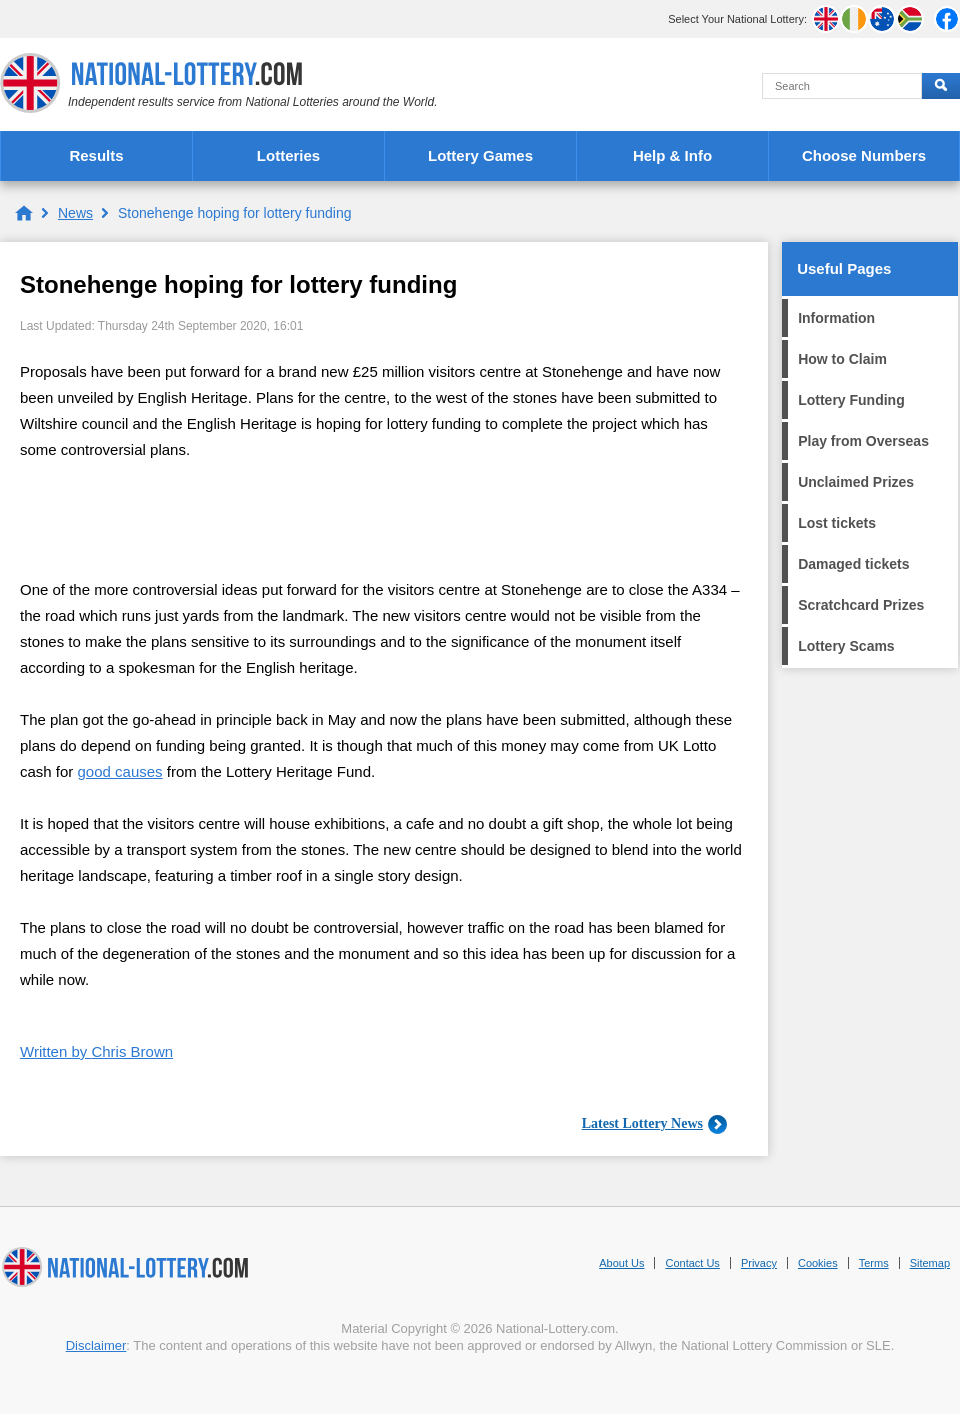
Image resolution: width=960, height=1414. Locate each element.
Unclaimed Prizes (856, 482)
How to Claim (842, 359)
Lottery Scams (846, 646)
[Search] (842, 86)
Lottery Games (480, 155)
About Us (621, 1263)
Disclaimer (96, 1345)
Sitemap (930, 1263)
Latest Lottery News (642, 1123)
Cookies (818, 1263)
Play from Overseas (863, 441)
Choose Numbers (864, 155)
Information (836, 318)
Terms (874, 1263)
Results (96, 155)
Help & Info (672, 155)
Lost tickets (837, 523)
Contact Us (692, 1263)
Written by (96, 1051)
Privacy (759, 1263)
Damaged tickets (853, 564)
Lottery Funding (851, 400)
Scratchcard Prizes (861, 605)
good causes (120, 771)
